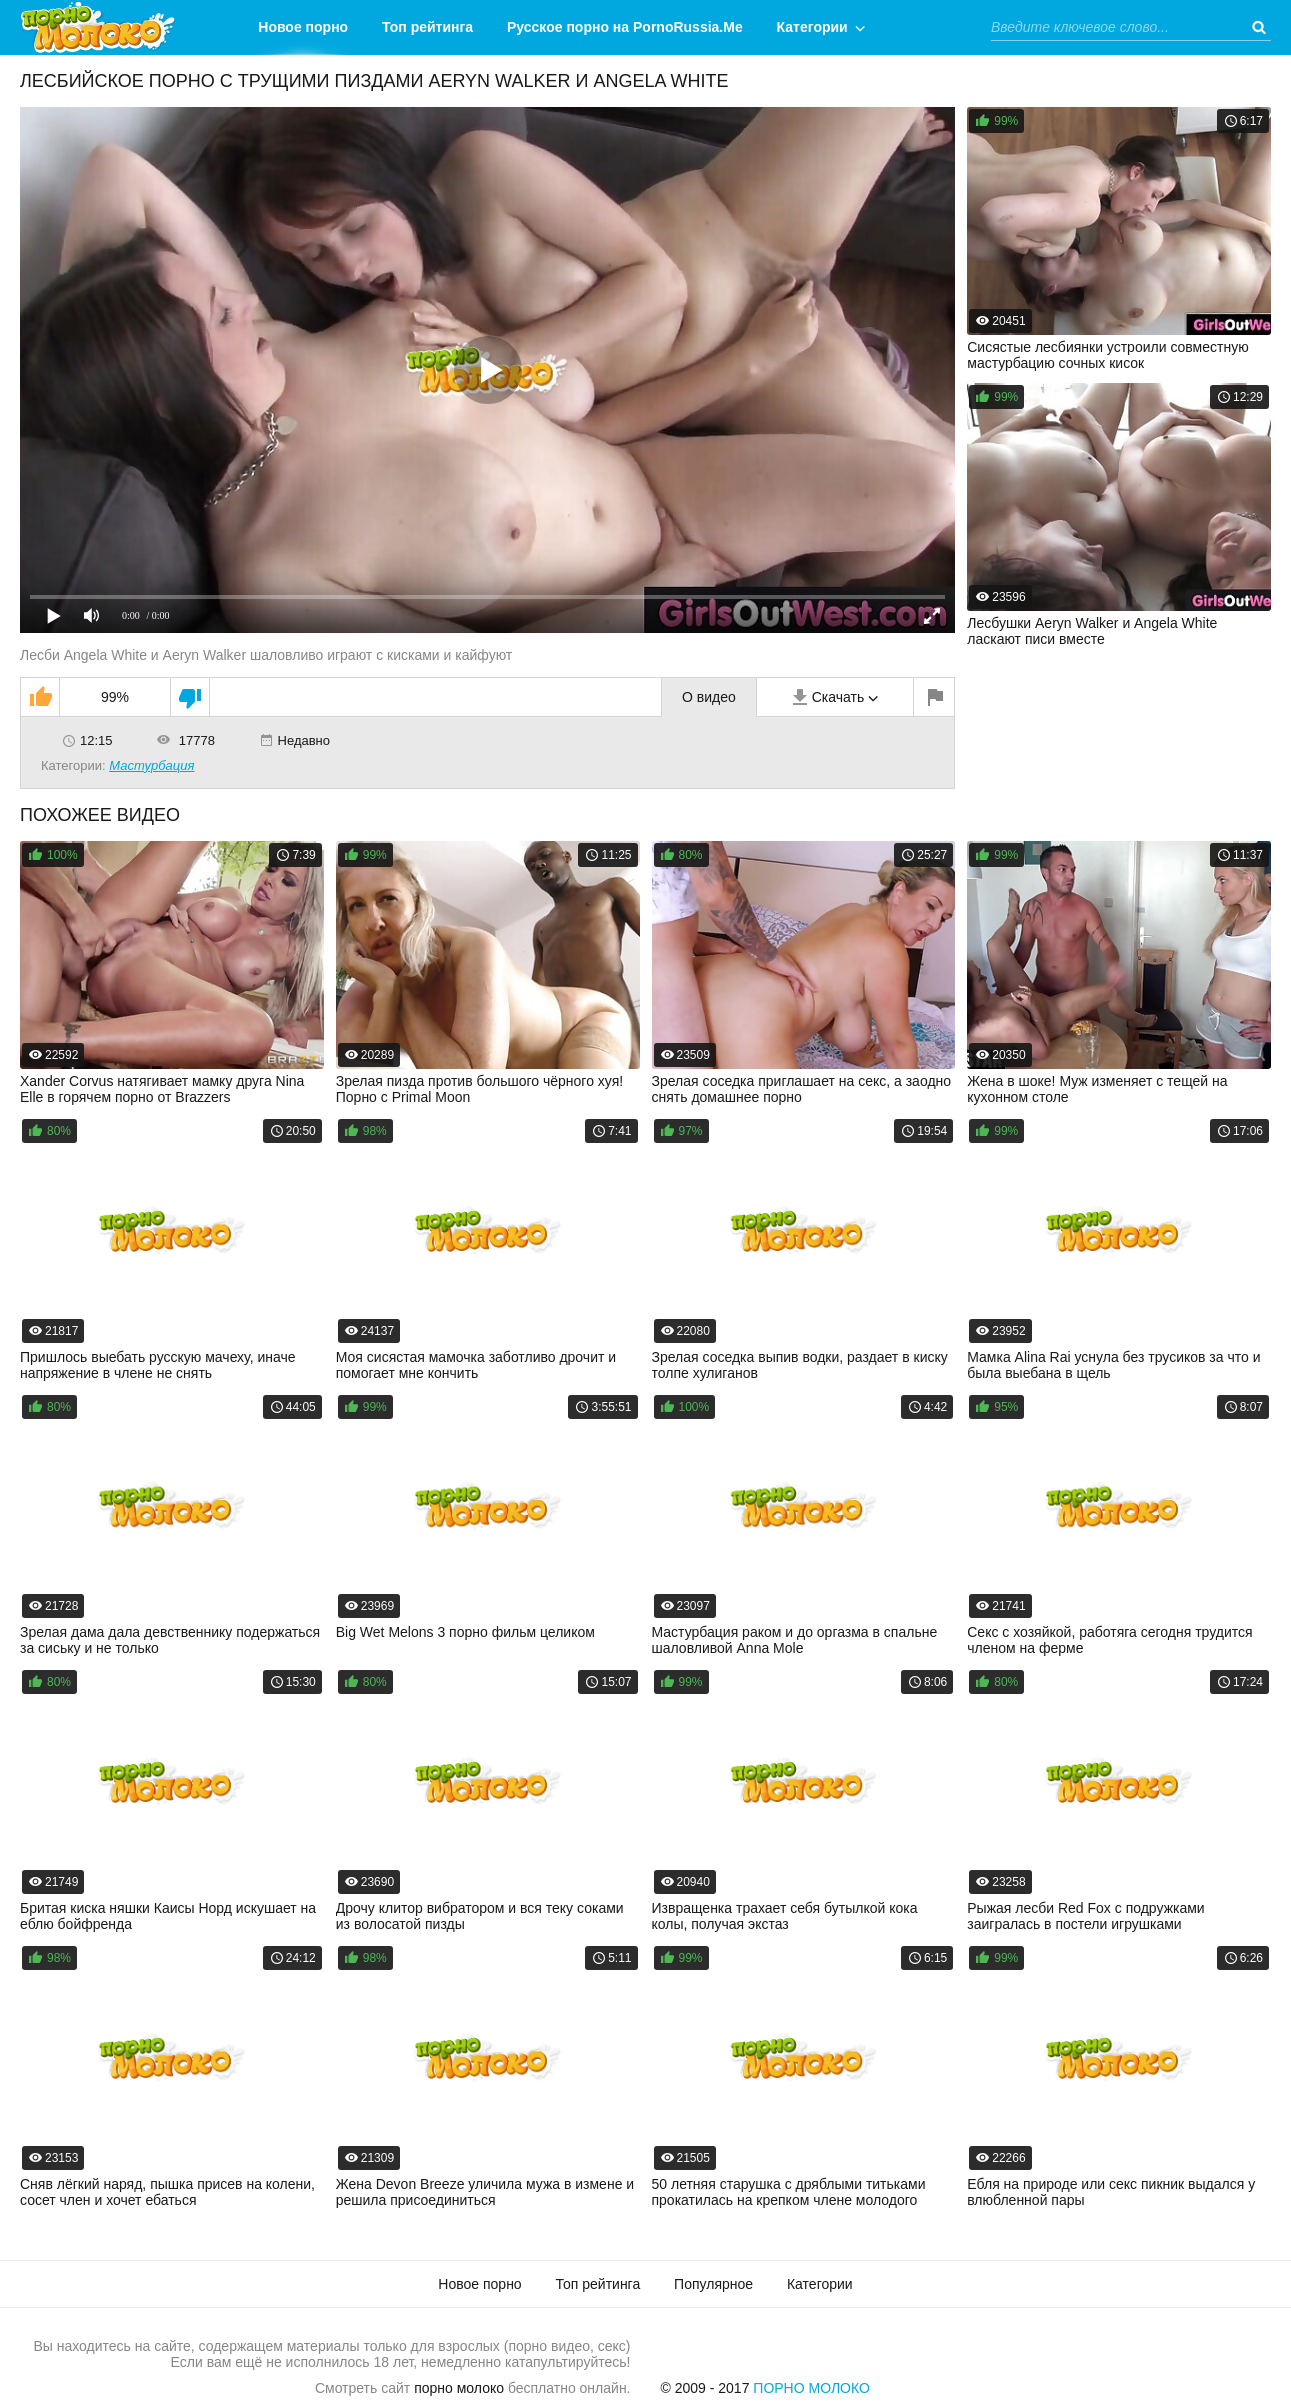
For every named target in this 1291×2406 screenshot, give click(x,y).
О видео (709, 697)
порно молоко (459, 2388)
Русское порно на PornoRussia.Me (625, 27)
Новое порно (303, 27)
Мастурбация (151, 765)
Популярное (713, 2284)
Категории (812, 27)
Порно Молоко (811, 2388)
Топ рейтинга (427, 27)
